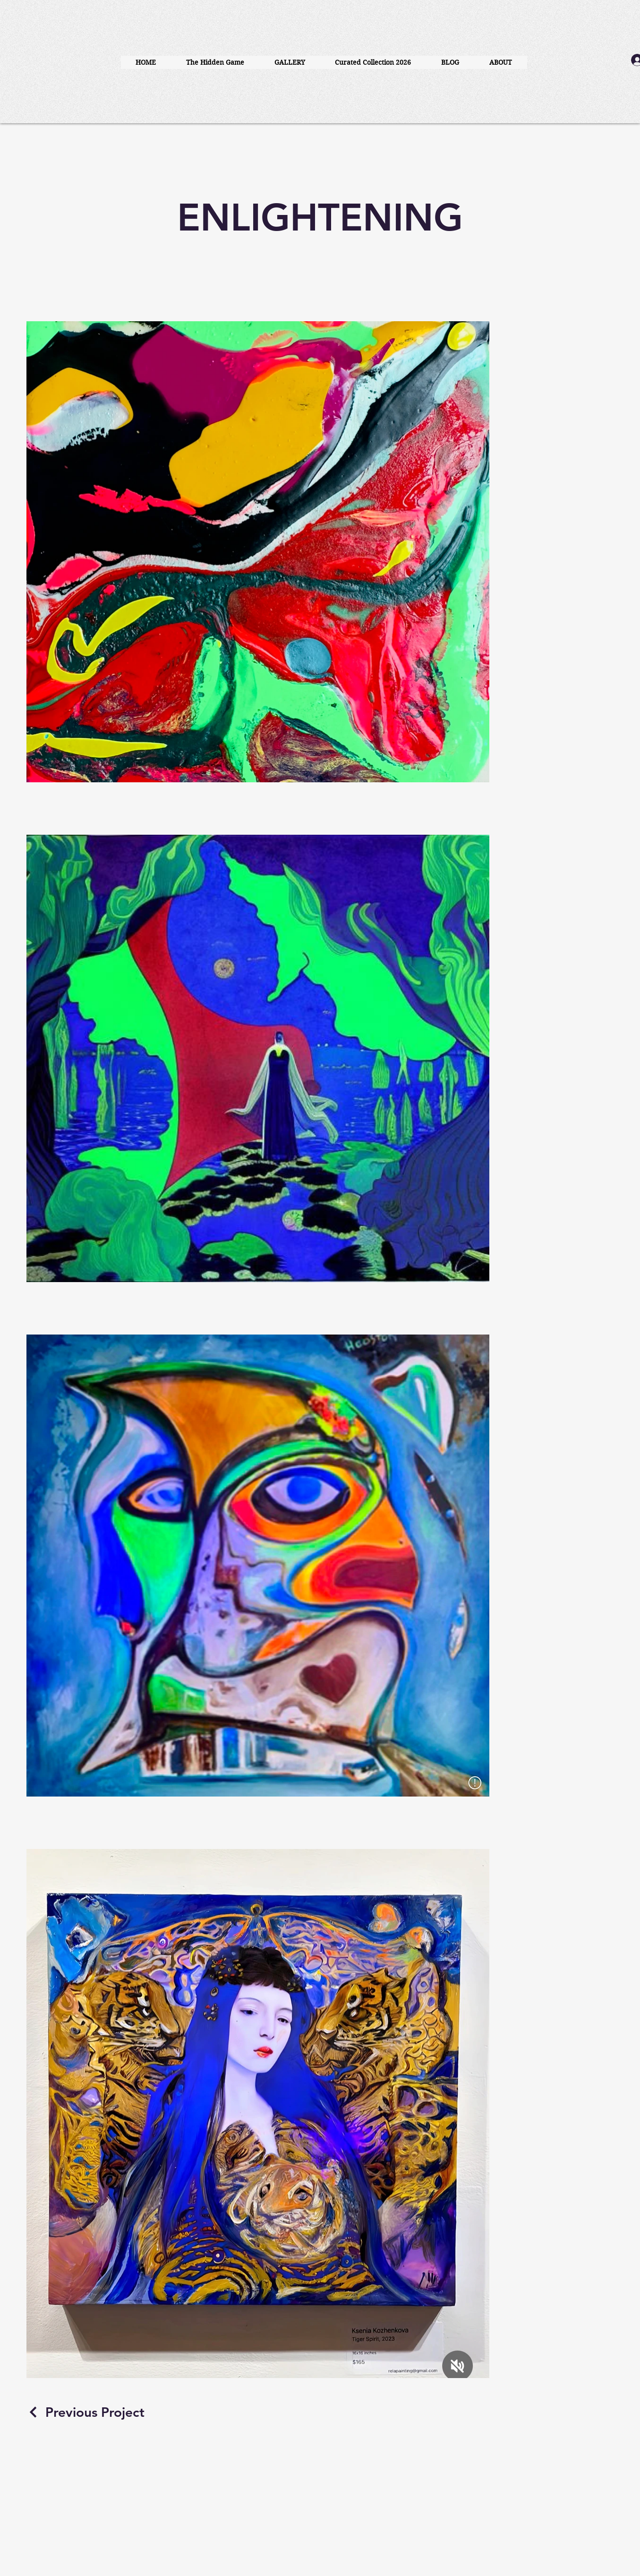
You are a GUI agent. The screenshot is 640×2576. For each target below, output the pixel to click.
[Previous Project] (85, 2412)
